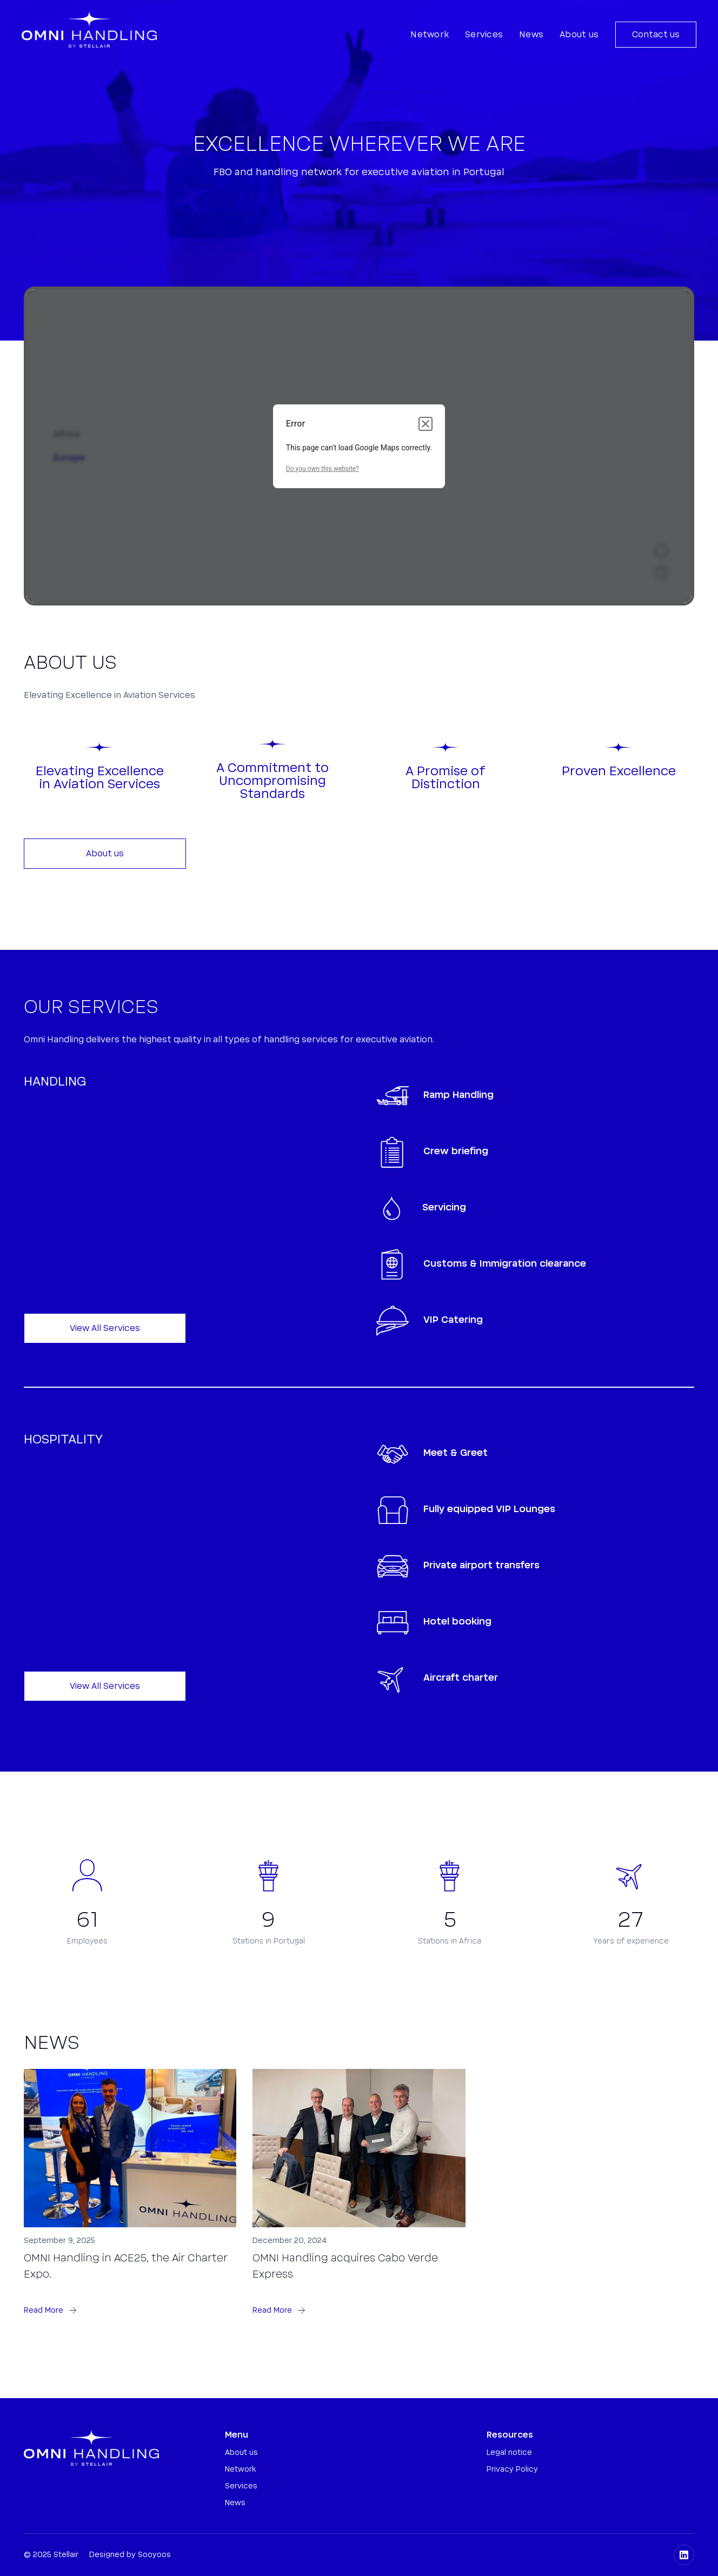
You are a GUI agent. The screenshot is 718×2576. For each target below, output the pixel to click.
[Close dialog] (425, 423)
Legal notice (509, 2452)
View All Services (105, 1328)
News (531, 34)
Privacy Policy (512, 2469)
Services (484, 34)
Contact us (656, 34)
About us (579, 34)
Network (429, 34)
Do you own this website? (322, 468)
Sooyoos (154, 2555)
